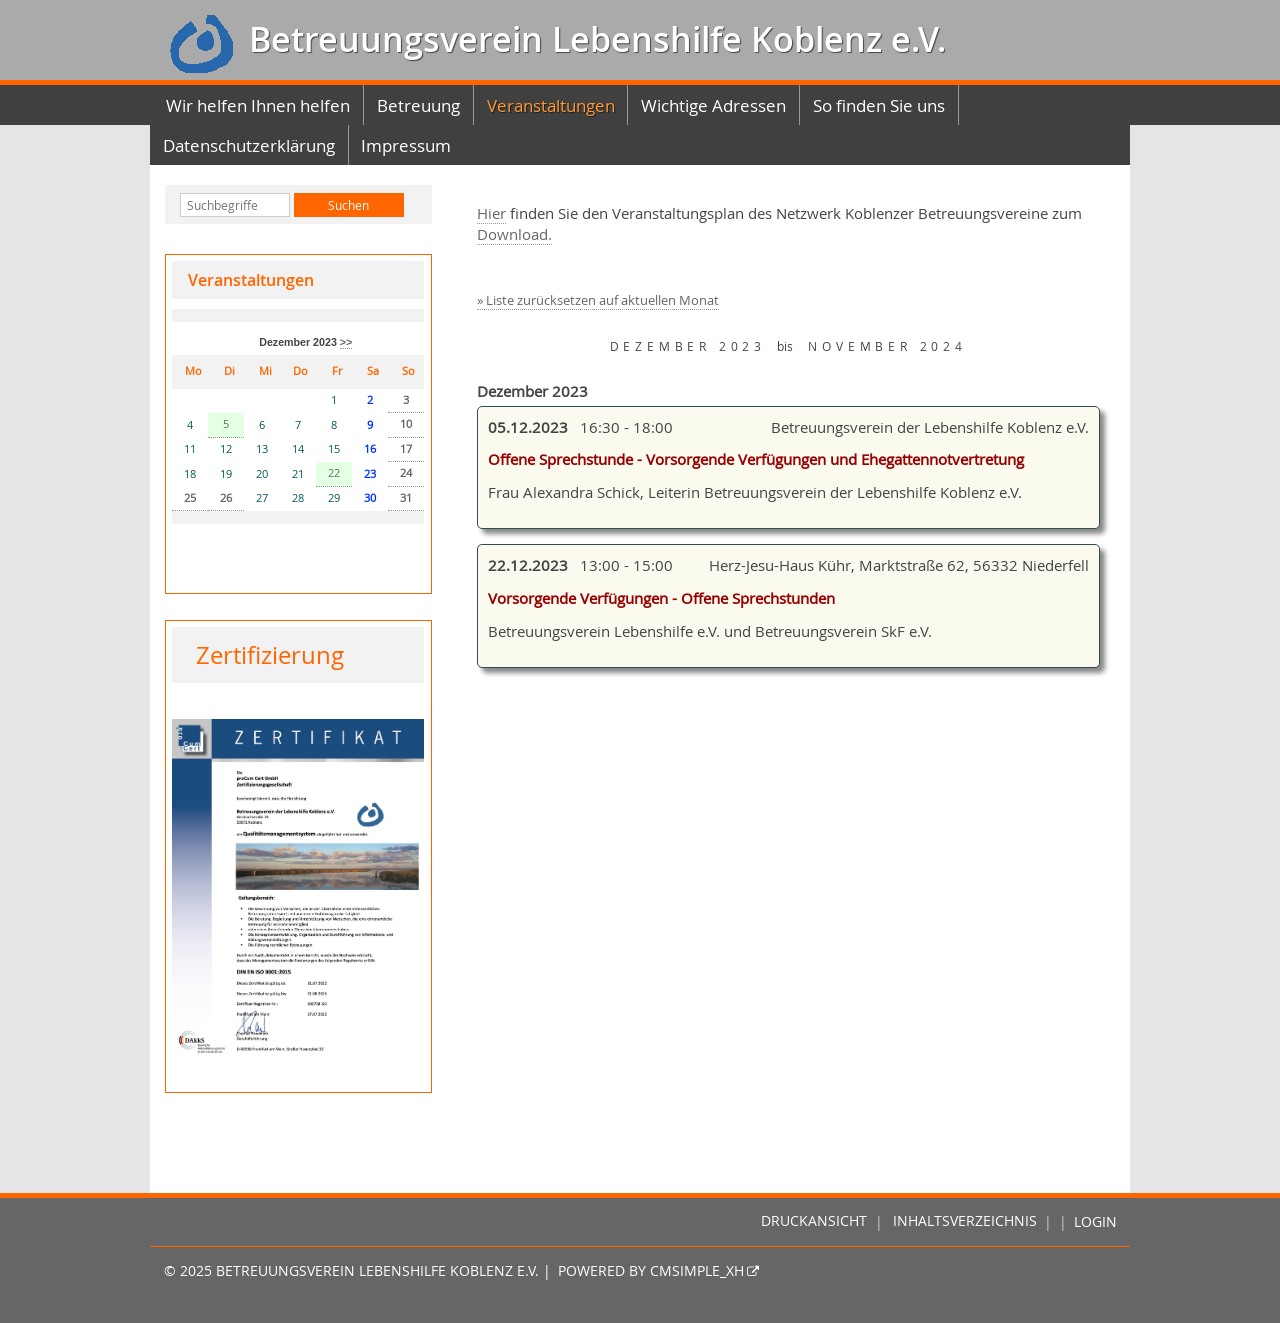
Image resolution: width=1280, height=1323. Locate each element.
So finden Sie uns (879, 105)
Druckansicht (814, 1222)
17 (406, 449)
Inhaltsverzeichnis (965, 1222)
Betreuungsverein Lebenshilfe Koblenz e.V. (593, 39)
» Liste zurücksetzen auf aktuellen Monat (598, 300)
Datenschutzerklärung (249, 145)
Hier (491, 213)
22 (334, 473)
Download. (514, 234)
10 (406, 424)
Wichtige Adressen (713, 105)
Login (1095, 1222)
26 (226, 498)
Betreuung (418, 105)
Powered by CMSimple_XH (651, 1271)
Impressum (406, 145)
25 (190, 498)
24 (406, 473)
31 (406, 498)
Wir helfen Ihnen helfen (258, 105)
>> (346, 342)
